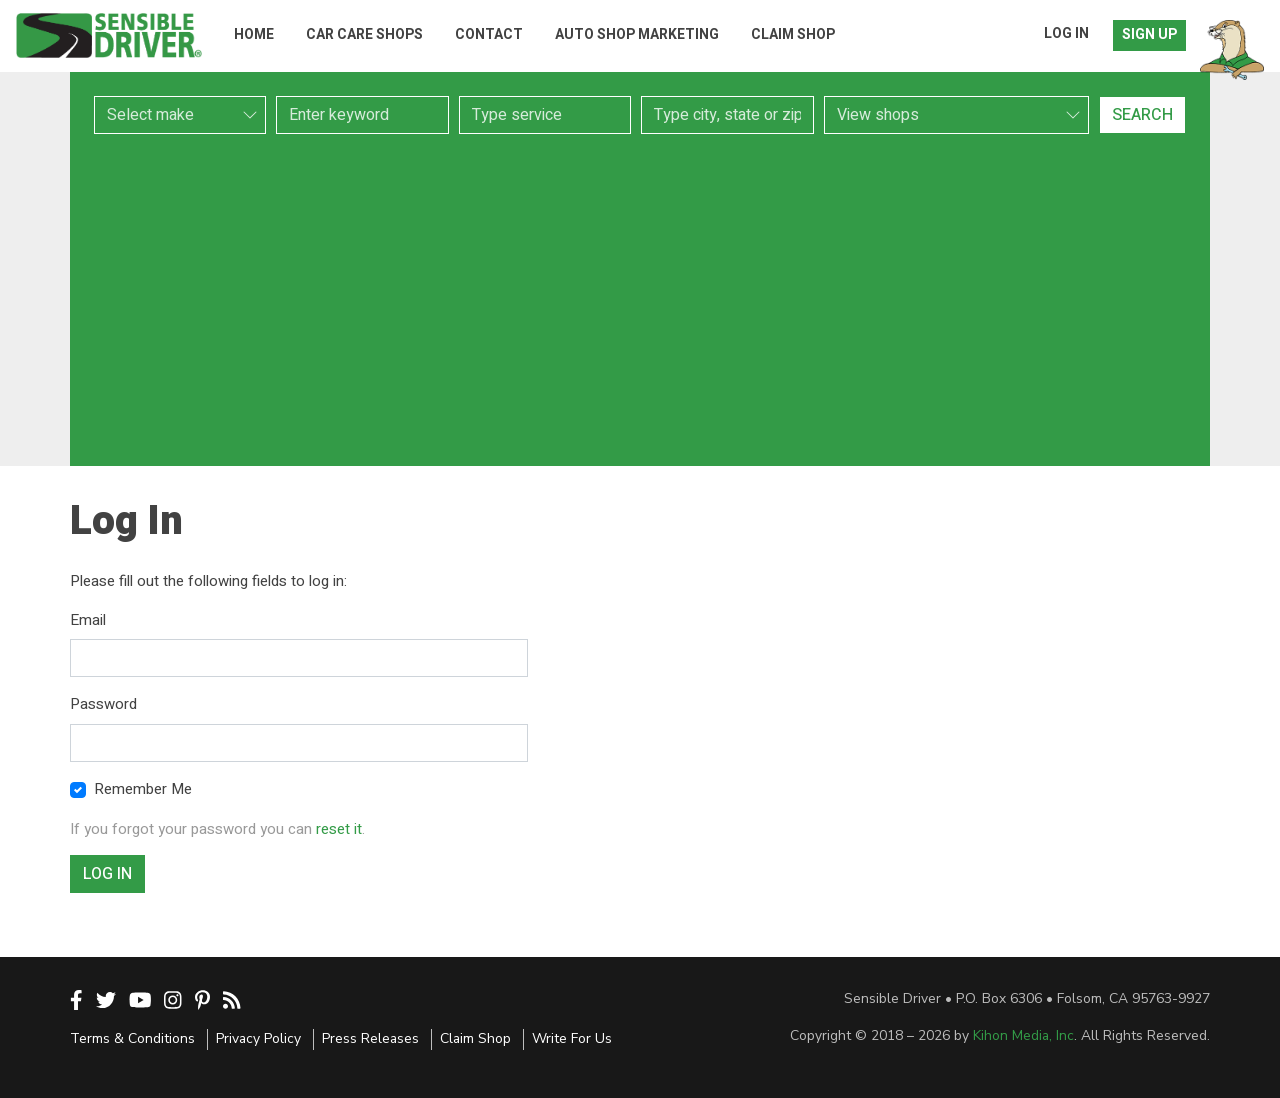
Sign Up (1149, 34)
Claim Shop (793, 34)
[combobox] (545, 115)
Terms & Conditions (132, 1038)
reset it (339, 829)
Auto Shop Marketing (637, 34)
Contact (489, 34)
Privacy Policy (258, 1038)
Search (1142, 115)
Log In (1066, 33)
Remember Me (143, 789)
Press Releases (370, 1038)
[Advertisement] (640, 300)
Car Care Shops (364, 34)
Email (88, 620)
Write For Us (572, 1038)
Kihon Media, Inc (1023, 1035)
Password (103, 704)
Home (254, 34)
